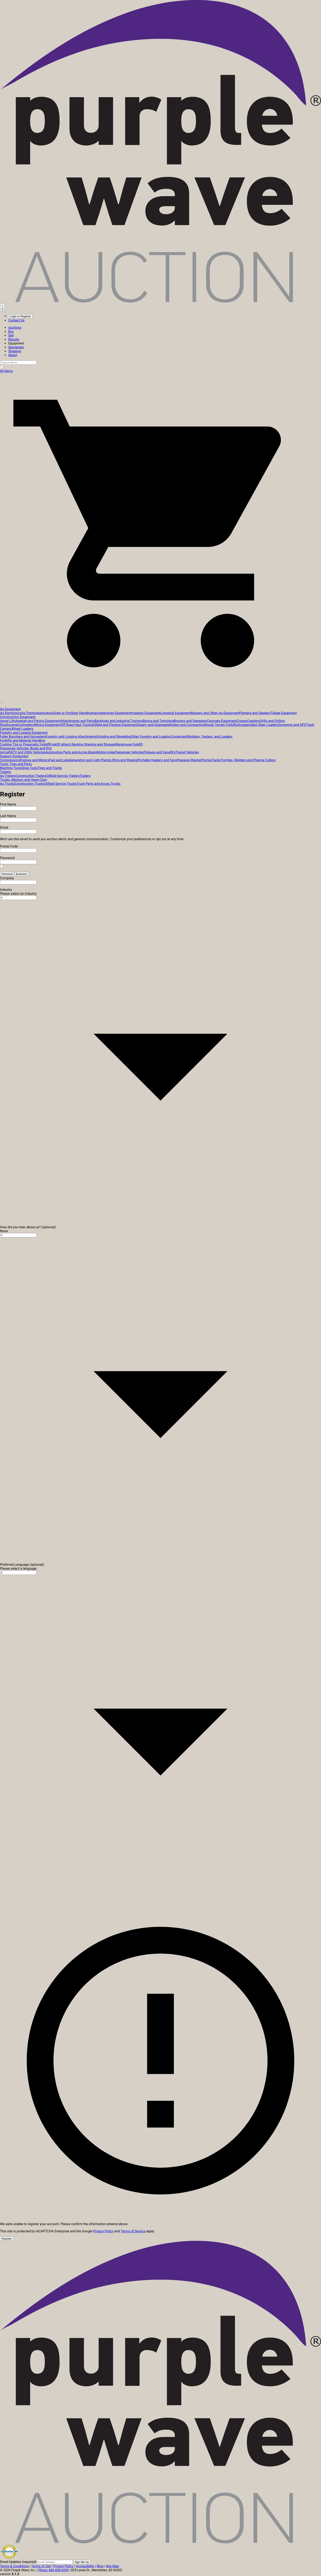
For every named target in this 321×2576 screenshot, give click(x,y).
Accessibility (85, 2566)
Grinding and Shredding (113, 737)
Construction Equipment (18, 717)
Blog (100, 2566)
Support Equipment (14, 756)
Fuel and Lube (59, 760)
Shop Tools (29, 768)
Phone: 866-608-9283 (53, 2570)
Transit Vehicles (187, 752)
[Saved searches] (2, 307)
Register (7, 2238)
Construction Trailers (31, 776)
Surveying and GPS (292, 725)
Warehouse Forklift (129, 744)
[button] (160, 693)
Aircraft (5, 752)
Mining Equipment (47, 725)
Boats (92, 752)
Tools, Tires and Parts (16, 764)
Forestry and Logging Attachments (71, 737)
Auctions (14, 328)
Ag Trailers (8, 776)
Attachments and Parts (78, 721)
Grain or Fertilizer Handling (72, 713)
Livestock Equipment (175, 713)
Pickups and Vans (157, 752)
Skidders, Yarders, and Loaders (209, 737)
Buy (11, 332)
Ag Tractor (28, 713)
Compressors (10, 760)
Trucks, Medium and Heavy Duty (23, 780)
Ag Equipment (10, 709)
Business (21, 874)
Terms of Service (133, 2231)
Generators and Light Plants (89, 760)
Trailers (5, 772)
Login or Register (20, 316)
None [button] (4, 1231)
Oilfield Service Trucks (60, 784)
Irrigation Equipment (145, 713)
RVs (173, 752)
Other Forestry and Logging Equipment (159, 737)
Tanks (216, 760)
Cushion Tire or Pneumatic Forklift (25, 744)
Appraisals (16, 347)
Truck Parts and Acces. (94, 784)
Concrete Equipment (222, 721)
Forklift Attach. (61, 744)
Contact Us (16, 320)
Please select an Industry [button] (18, 894)
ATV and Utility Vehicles (28, 752)
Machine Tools (10, 768)
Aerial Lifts (8, 721)
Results (13, 339)
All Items (6, 371)
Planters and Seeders (254, 713)
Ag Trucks (7, 784)
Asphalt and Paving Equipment (38, 721)
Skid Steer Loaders (264, 725)
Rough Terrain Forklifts (221, 725)
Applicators (44, 713)
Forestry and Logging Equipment (24, 733)
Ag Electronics (10, 713)
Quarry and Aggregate (153, 725)
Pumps (207, 760)
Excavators (14, 725)
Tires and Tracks (50, 768)
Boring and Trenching (158, 721)
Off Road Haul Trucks (76, 725)
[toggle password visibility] (1, 866)
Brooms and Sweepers (190, 721)
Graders (28, 725)
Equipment (16, 343)
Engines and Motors (34, 760)
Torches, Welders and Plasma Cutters (248, 760)
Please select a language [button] (18, 1568)
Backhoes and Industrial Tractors (119, 721)
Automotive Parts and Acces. (66, 752)
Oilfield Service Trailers (63, 776)
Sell (11, 335)
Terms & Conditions (14, 2566)
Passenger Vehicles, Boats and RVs (26, 748)
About (12, 355)
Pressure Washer (189, 760)
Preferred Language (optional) (22, 1565)
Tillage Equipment (283, 713)
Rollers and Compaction (186, 725)
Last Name (8, 816)
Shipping (14, 351)
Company (7, 878)
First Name (8, 804)
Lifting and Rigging (124, 760)
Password (7, 858)
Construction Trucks (29, 784)
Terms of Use (41, 2566)
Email (4, 827)
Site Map (112, 2566)
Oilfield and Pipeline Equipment (114, 725)
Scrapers (244, 725)
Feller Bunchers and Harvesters (23, 737)
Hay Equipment (119, 713)
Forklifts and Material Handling (22, 740)
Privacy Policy (103, 2231)
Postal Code (9, 846)
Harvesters (100, 713)
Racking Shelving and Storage (93, 744)
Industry (6, 890)
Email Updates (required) (18, 2562)
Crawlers (253, 721)
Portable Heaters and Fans (157, 760)
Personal (7, 874)
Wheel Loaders (22, 729)
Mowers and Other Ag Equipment (215, 713)
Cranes (242, 721)
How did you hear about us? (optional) (28, 1227)
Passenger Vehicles (129, 752)
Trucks (115, 784)
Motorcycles (106, 752)
